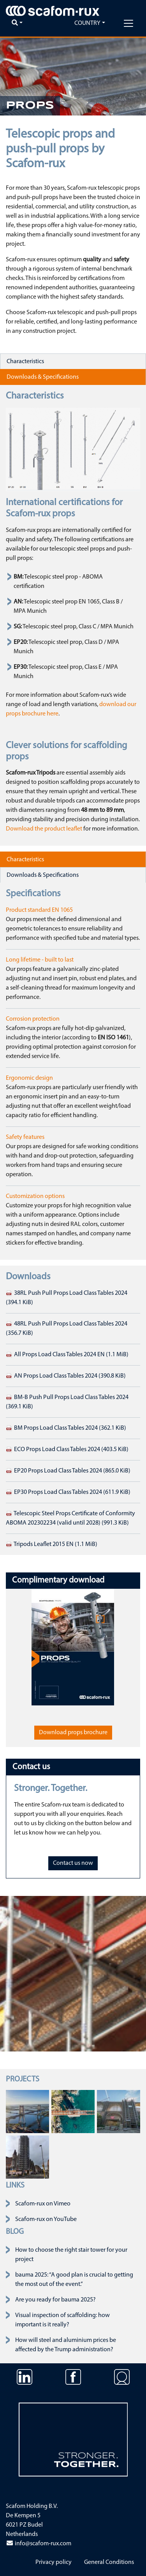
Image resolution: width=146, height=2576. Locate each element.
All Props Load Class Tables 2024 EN (67, 1355)
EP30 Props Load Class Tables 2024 (68, 1492)
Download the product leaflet (44, 829)
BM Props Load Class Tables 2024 (66, 1428)
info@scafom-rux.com (38, 2544)
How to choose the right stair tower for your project (71, 2255)
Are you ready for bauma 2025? (55, 2300)
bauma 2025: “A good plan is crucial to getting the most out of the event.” (74, 2279)
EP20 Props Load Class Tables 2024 (68, 1471)
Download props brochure (73, 1733)
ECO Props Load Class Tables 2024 (67, 1449)
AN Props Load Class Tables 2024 (66, 1376)
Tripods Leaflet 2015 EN (51, 1544)
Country (87, 23)
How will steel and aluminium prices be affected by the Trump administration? (65, 2345)
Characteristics (25, 362)
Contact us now (73, 1863)
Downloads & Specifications (43, 377)
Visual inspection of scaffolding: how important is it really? (62, 2320)
